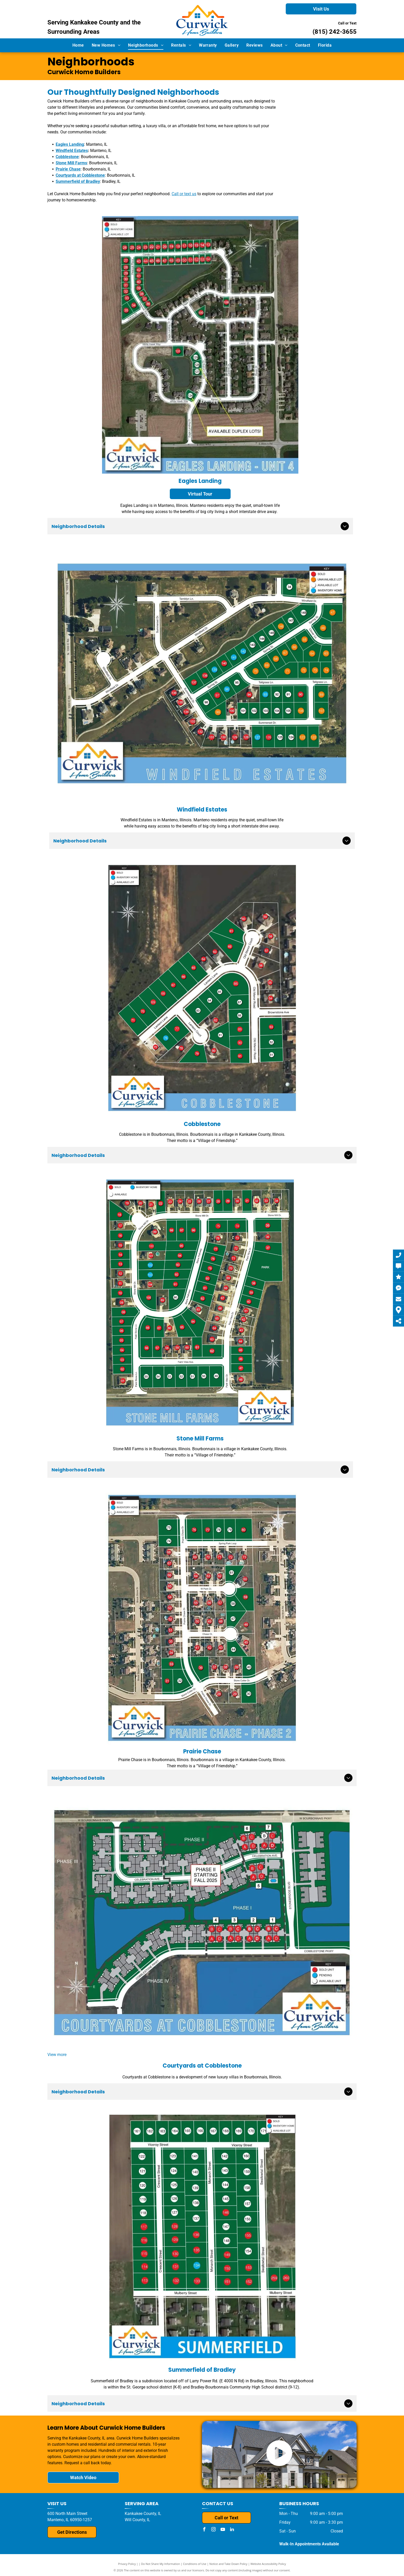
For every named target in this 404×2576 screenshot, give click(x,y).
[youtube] (222, 2530)
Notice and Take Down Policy (228, 2564)
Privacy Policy (127, 2564)
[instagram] (213, 2530)
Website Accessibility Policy (268, 2564)
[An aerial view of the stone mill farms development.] (200, 1302)
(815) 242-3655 (335, 31)
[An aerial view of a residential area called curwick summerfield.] (202, 2236)
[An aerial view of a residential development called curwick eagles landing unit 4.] (200, 345)
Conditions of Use (194, 2564)
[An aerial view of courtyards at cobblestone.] (202, 1922)
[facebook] (204, 2530)
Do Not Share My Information (160, 2564)
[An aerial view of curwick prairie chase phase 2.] (202, 1618)
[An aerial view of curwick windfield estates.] (202, 673)
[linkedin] (232, 2530)
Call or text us (184, 193)
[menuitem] (78, 45)
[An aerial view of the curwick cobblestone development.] (202, 988)
